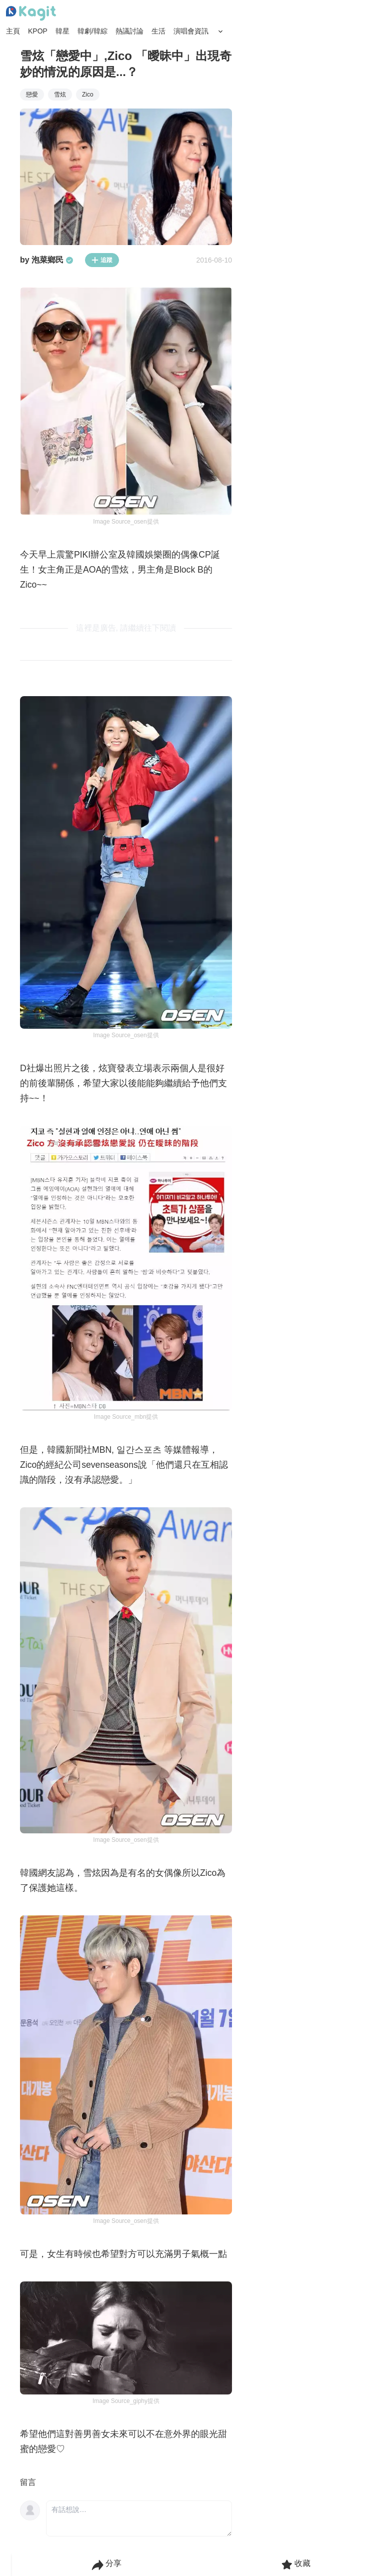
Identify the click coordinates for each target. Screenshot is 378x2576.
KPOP (38, 31)
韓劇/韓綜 (93, 31)
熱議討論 (130, 31)
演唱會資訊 (191, 31)
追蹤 (102, 260)
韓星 (63, 31)
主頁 (13, 31)
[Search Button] (220, 32)
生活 (159, 31)
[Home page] (31, 13)
